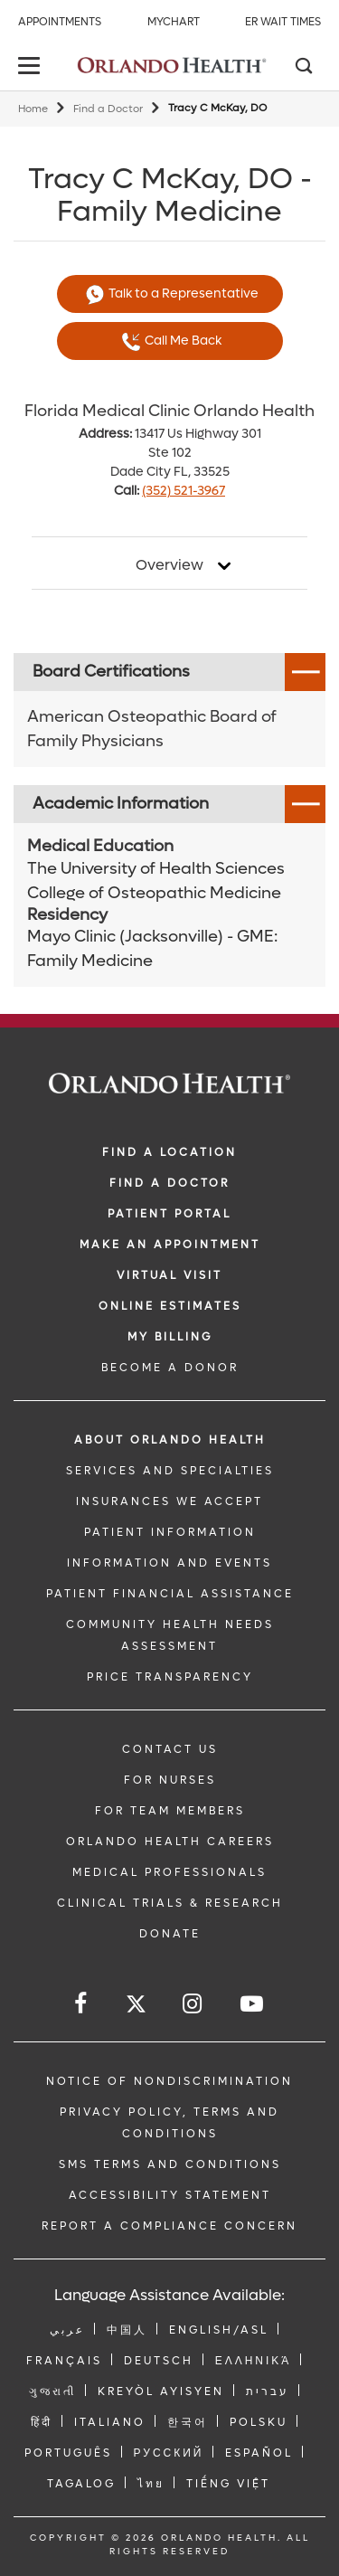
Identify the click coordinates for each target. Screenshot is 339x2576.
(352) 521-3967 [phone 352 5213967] (183, 490)
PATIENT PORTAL (169, 1214)
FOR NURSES (170, 1780)
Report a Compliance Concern (169, 2226)
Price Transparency (170, 1677)
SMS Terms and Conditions (170, 2164)
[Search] (303, 68)
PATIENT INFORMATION (170, 1532)
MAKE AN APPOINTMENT (170, 1244)
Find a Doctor (108, 109)
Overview (169, 565)
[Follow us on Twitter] (136, 2006)
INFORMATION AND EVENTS (169, 1563)
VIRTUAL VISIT (169, 1275)
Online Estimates (170, 1306)
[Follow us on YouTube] (253, 2004)
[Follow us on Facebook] (81, 2004)
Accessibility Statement (170, 2195)
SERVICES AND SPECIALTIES (170, 1470)
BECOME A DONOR (170, 1367)
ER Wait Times (283, 21)
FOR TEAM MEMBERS (170, 1811)
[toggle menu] (31, 67)
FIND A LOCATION (169, 1152)
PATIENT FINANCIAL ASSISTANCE (170, 1593)
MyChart (173, 21)
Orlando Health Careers (170, 1841)
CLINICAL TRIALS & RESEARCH (170, 1903)
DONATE (170, 1934)
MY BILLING (169, 1337)
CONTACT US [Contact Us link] (170, 1749)
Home (33, 109)
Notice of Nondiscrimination (169, 2081)
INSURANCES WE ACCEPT (169, 1501)
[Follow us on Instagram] (193, 2004)
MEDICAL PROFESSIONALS (169, 1872)
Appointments (59, 21)
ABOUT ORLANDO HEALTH (170, 1440)
